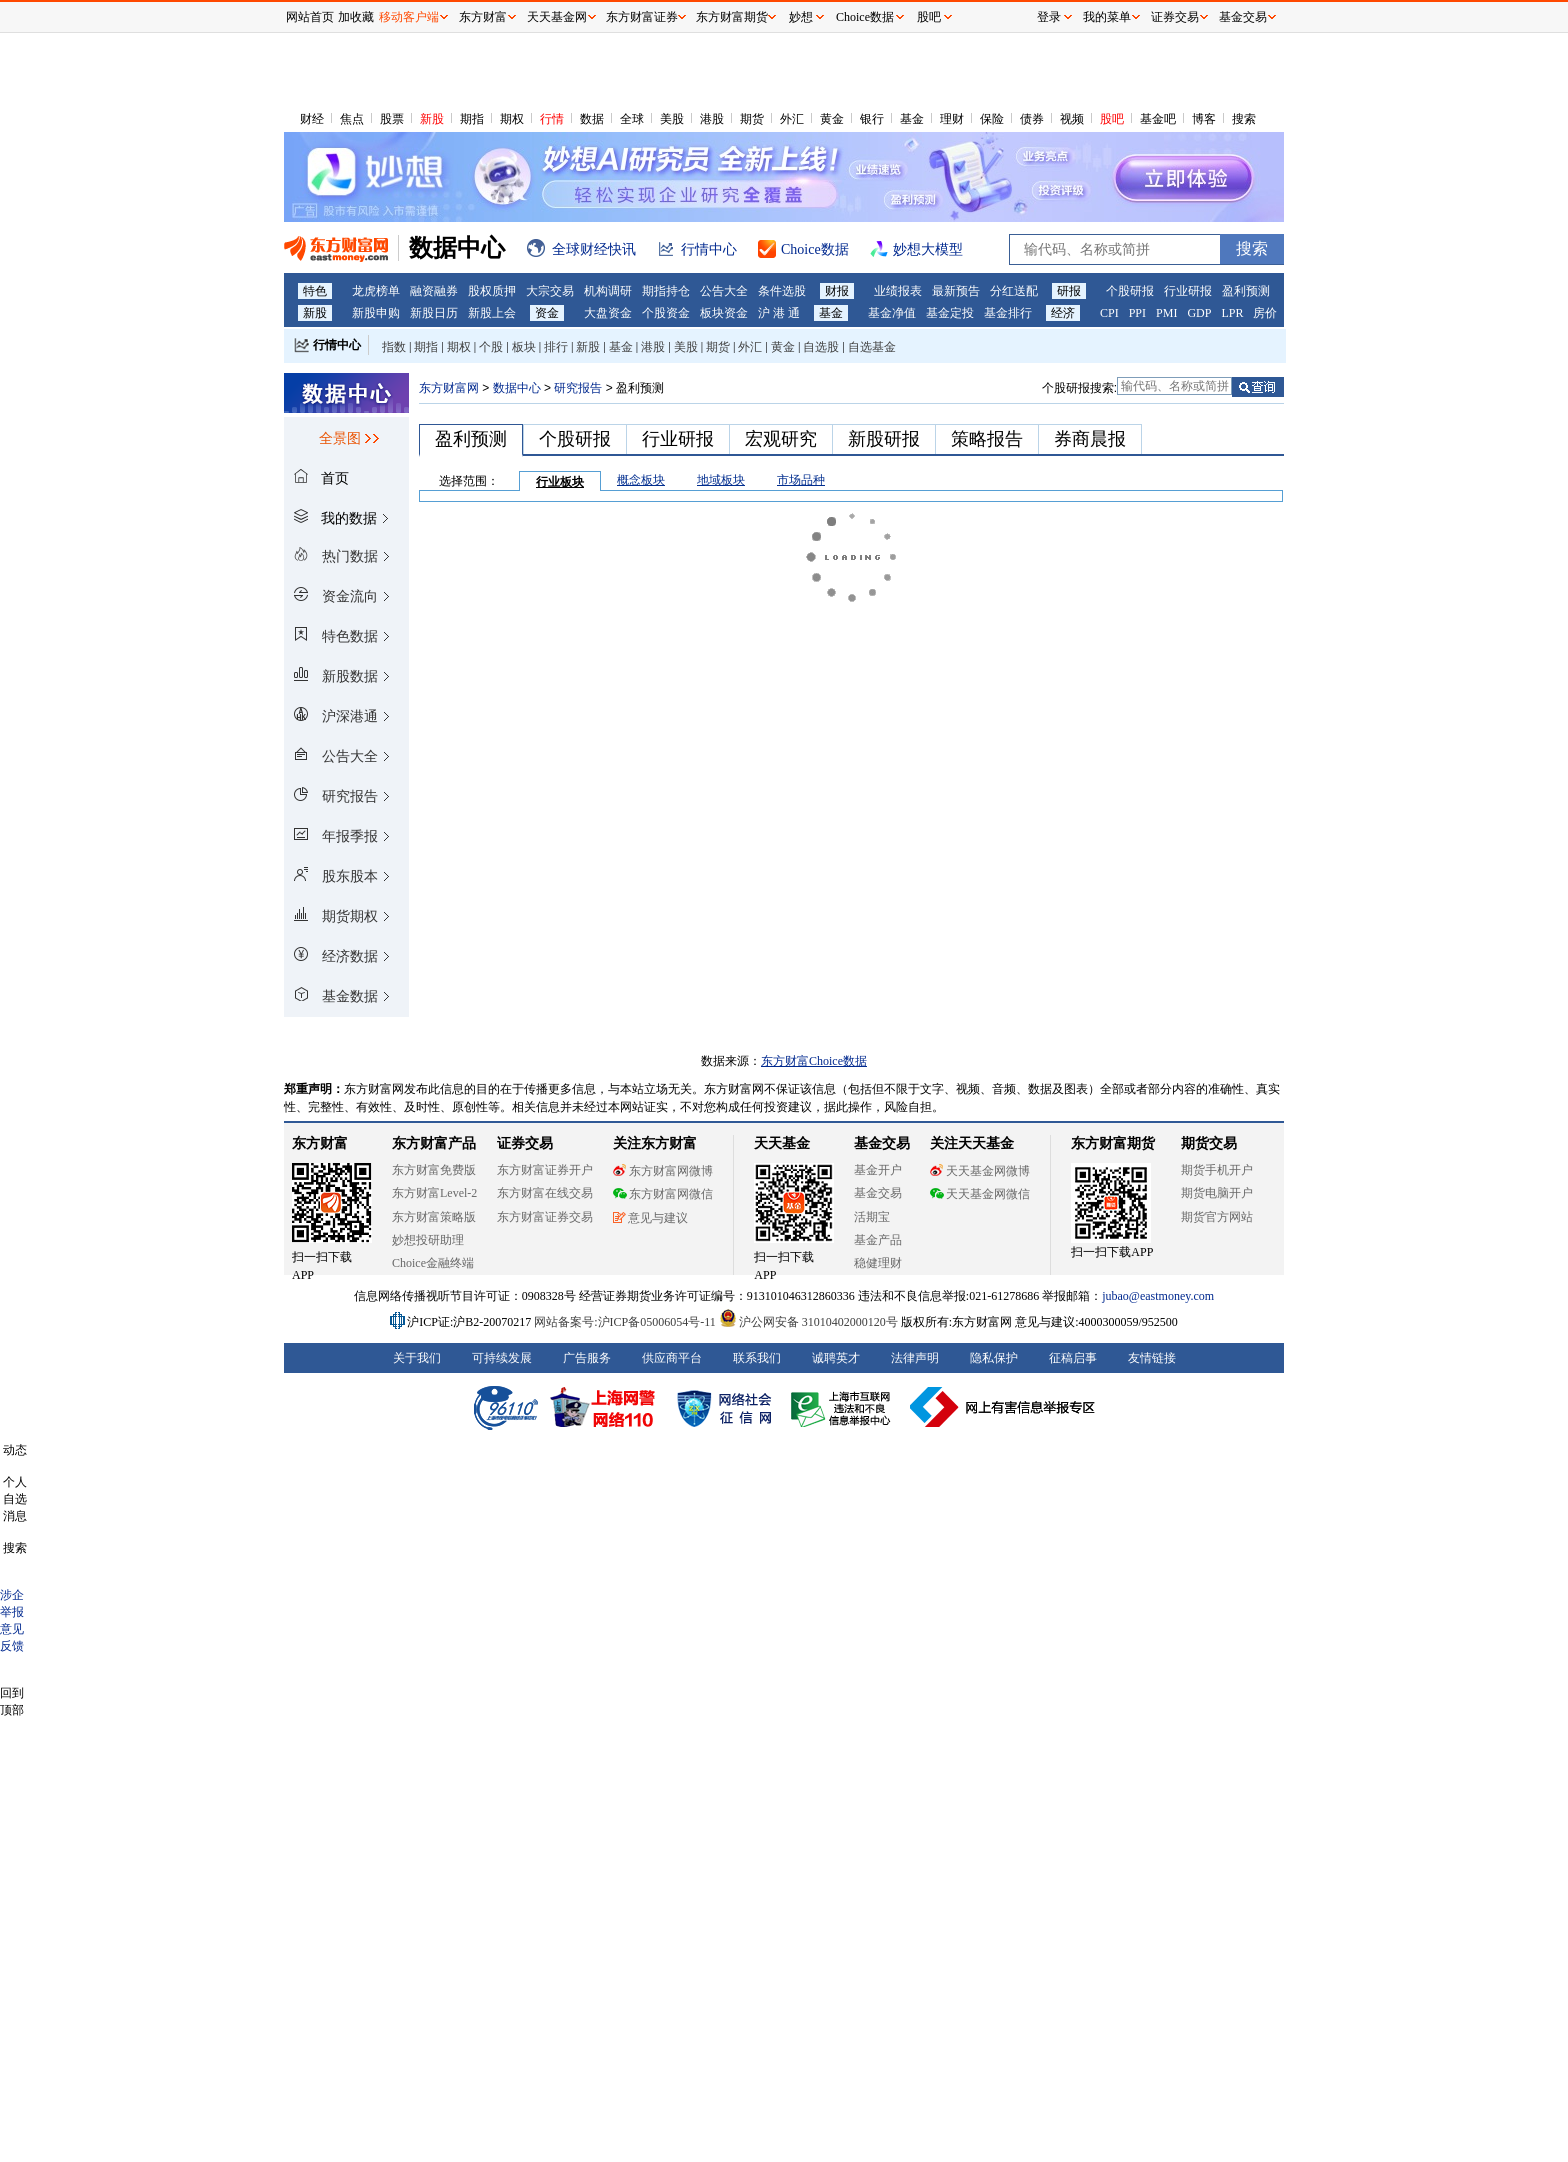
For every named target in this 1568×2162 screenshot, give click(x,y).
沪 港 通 (779, 313)
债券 (1032, 119)
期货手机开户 (1217, 1170)
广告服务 (587, 1358)
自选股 (821, 347)
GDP (1199, 313)
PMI (1166, 313)
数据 (592, 119)
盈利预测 (1246, 291)
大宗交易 (550, 291)
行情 (552, 119)
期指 (472, 119)
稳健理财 (878, 1263)
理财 (952, 119)
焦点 (352, 119)
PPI (1137, 313)
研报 (1069, 291)
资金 (547, 313)
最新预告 (956, 291)
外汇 (792, 119)
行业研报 (1188, 291)
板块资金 (724, 313)
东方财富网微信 (663, 1194)
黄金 (832, 119)
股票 (392, 119)
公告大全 (724, 291)
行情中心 (337, 345)
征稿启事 (1073, 1358)
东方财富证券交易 (545, 1217)
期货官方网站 (1217, 1217)
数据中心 (517, 388)
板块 (524, 347)
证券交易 (1175, 17)
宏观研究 (781, 439)
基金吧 (1158, 119)
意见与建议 (650, 1218)
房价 (1265, 313)
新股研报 (884, 439)
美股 (672, 119)
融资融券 (434, 291)
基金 (912, 119)
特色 (315, 291)
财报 (837, 291)
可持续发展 (502, 1358)
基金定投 (950, 313)
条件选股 (782, 291)
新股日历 (434, 313)
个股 (491, 347)
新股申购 (376, 313)
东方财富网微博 (663, 1171)
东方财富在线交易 (545, 1193)
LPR (1232, 313)
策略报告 (987, 439)
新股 (432, 119)
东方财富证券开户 (545, 1170)
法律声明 (915, 1358)
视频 (1072, 119)
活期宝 (872, 1217)
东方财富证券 (642, 17)
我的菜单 (1107, 17)
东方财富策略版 (434, 1217)
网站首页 (310, 17)
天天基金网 (557, 17)
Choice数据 (865, 17)
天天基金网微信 (980, 1194)
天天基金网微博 (980, 1171)
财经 (312, 119)
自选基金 (872, 347)
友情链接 (1152, 1358)
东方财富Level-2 (434, 1193)
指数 (394, 347)
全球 (632, 119)
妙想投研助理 (428, 1240)
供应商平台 (672, 1358)
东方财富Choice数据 (814, 1061)
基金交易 (878, 1193)
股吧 (1112, 119)
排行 (556, 347)
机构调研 (608, 291)
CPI (1109, 313)
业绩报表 (898, 291)
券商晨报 (1090, 439)
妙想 (801, 17)
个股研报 (1130, 291)
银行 (872, 119)
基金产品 (878, 1240)
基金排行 (1008, 313)
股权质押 (492, 291)
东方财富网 (449, 388)
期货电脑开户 (1217, 1193)
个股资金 (666, 313)
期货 (752, 119)
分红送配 (1014, 291)
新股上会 (492, 313)
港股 (712, 119)
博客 (1204, 119)
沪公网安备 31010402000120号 (808, 1322)
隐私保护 (994, 1358)
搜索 (1244, 119)
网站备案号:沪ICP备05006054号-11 (626, 1322)
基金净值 (892, 313)
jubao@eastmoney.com (1158, 1296)
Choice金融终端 (433, 1263)
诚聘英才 (836, 1358)
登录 (1049, 17)
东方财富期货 (1113, 1143)
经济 (1063, 313)
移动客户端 (409, 17)
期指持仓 (666, 291)
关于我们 (417, 1358)
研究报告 (578, 388)
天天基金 (782, 1143)
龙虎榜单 (376, 291)
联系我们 (757, 1358)
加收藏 (356, 17)
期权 (512, 119)
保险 (992, 119)
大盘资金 (608, 313)
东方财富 (320, 1143)
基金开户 (878, 1170)
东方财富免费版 (434, 1170)
